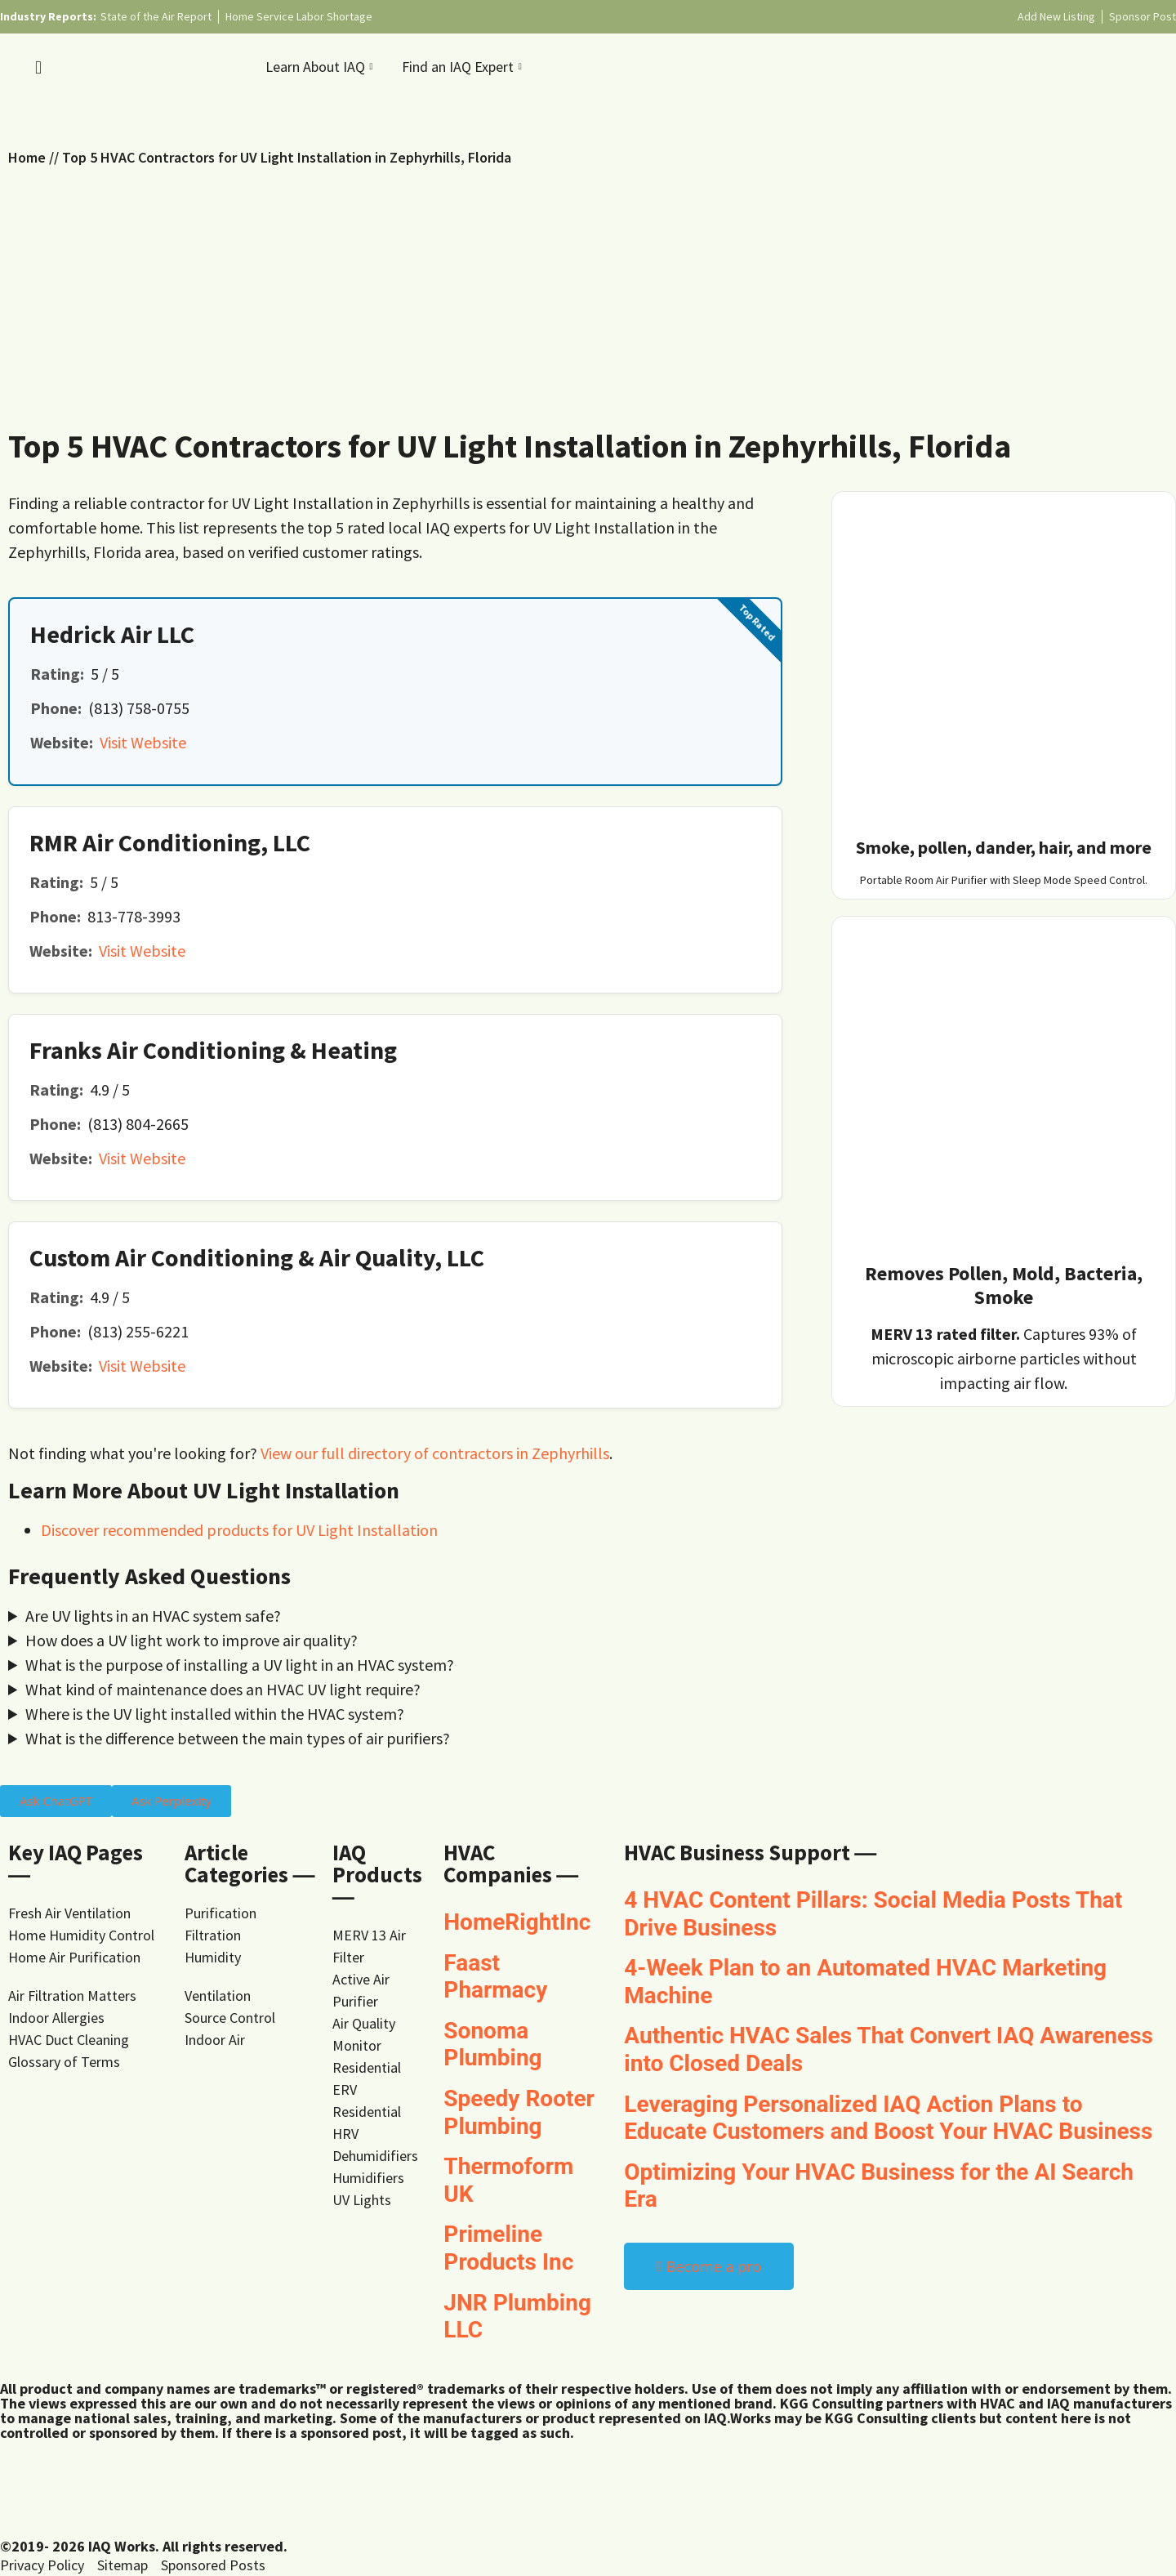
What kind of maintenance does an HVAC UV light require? (223, 1689)
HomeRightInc (516, 1922)
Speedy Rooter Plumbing (518, 2112)
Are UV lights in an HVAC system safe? (153, 1615)
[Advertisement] (588, 290)
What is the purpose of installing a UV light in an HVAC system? (239, 1664)
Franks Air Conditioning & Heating (213, 1049)
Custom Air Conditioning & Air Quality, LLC (256, 1257)
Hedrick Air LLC (112, 634)
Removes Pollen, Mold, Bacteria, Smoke (1004, 1285)
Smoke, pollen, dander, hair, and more (1004, 847)
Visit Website (143, 742)
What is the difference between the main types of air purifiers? (237, 1738)
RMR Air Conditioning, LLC (169, 842)
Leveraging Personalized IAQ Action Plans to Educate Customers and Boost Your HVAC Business (888, 2118)
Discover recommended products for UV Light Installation (239, 1530)
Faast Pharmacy (495, 1976)
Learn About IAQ (321, 66)
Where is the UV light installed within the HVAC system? (214, 1713)
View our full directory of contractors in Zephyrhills (435, 1453)
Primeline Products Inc (508, 2248)
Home (27, 157)
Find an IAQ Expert (464, 66)
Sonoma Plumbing (492, 2044)
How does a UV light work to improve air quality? (191, 1640)
